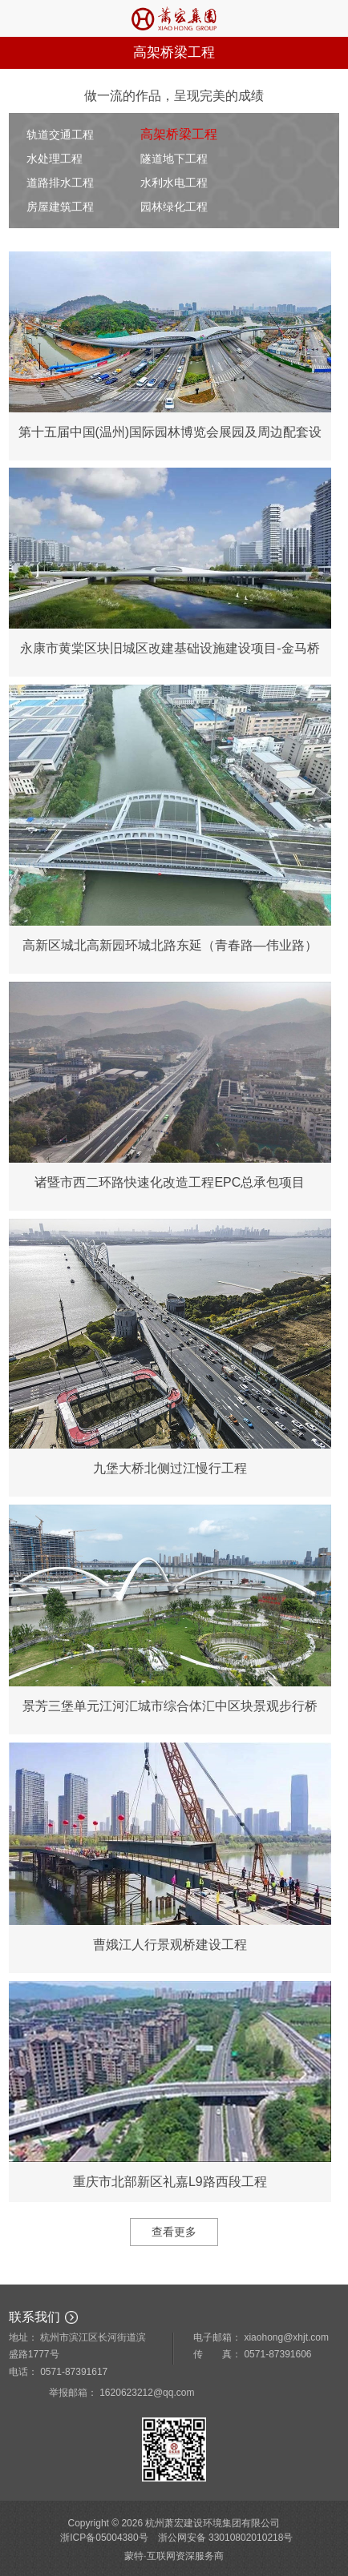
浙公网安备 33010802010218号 (225, 2537)
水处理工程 (54, 158)
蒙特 (134, 2556)
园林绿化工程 (174, 206)
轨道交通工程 (60, 134)
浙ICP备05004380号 (104, 2537)
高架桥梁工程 (178, 134)
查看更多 (174, 2231)
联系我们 (34, 2317)
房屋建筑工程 (60, 206)
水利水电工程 (174, 182)
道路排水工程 (60, 182)
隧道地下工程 (174, 158)
